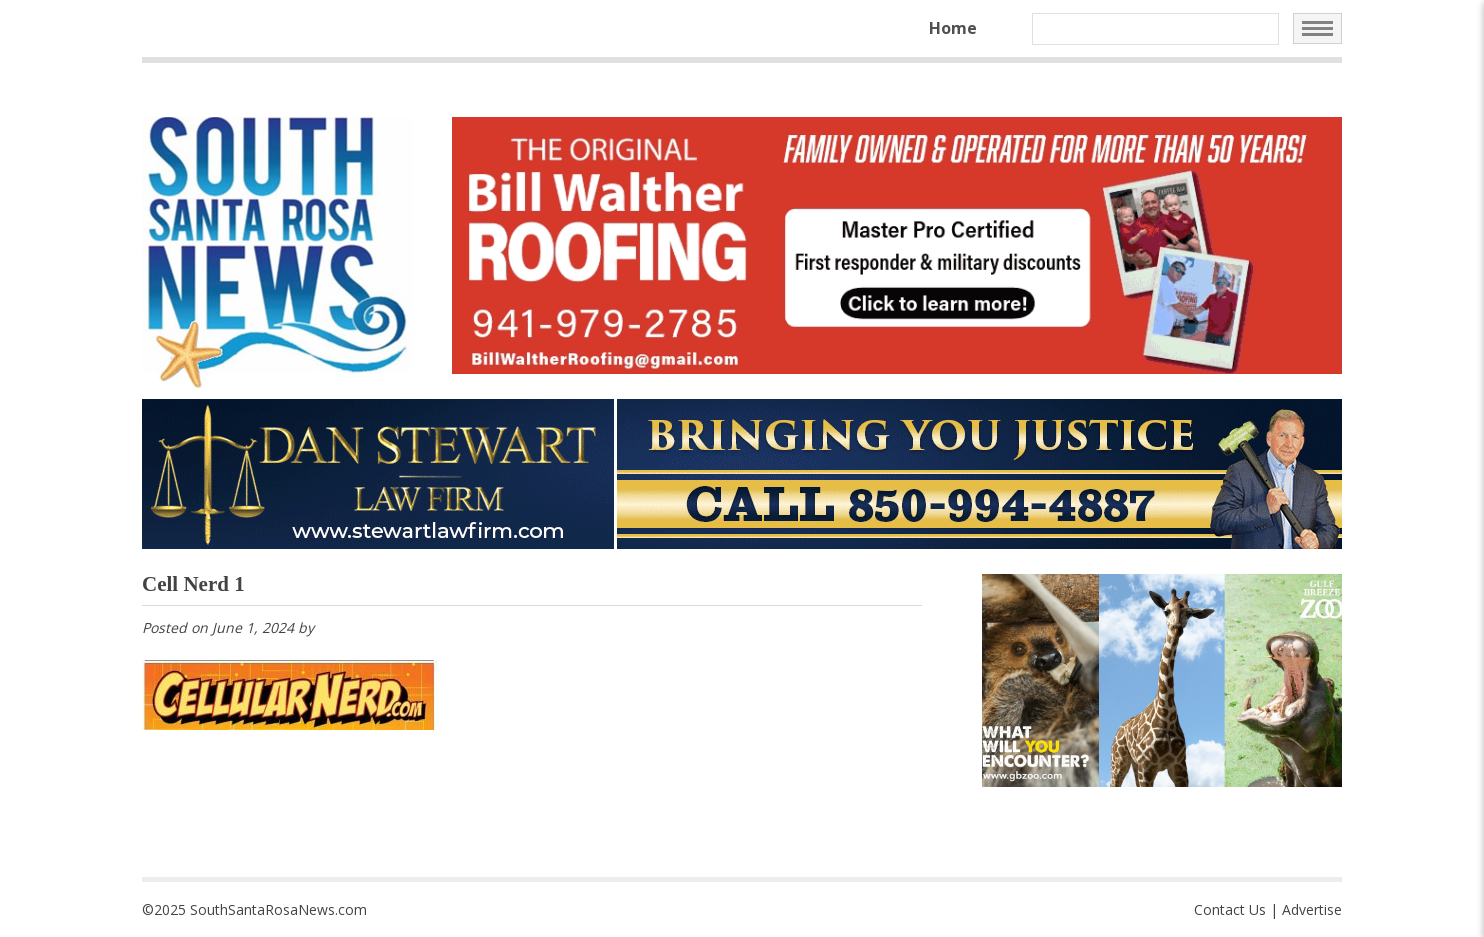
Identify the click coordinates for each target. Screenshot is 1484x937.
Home (953, 28)
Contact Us (1230, 909)
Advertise (1312, 909)
